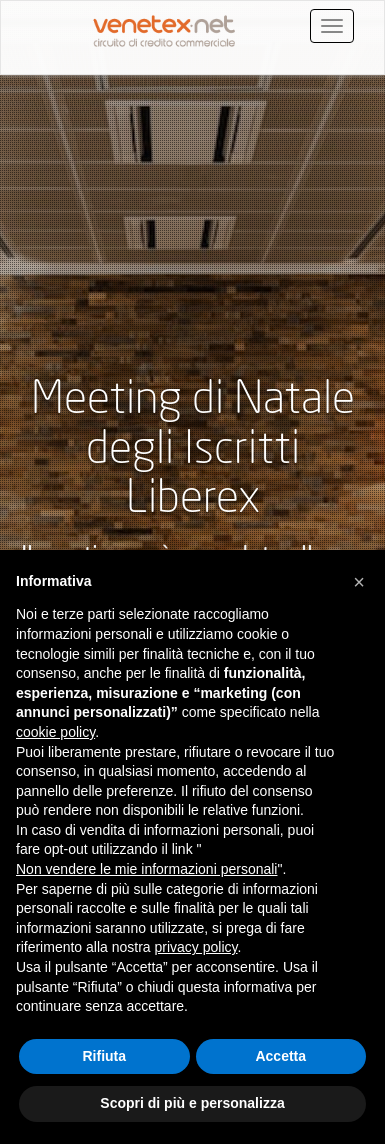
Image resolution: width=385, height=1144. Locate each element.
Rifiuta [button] (104, 1056)
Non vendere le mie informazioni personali (146, 869)
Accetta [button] (280, 1056)
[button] (359, 582)
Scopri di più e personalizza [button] (192, 1103)
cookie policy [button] (55, 732)
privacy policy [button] (196, 947)
